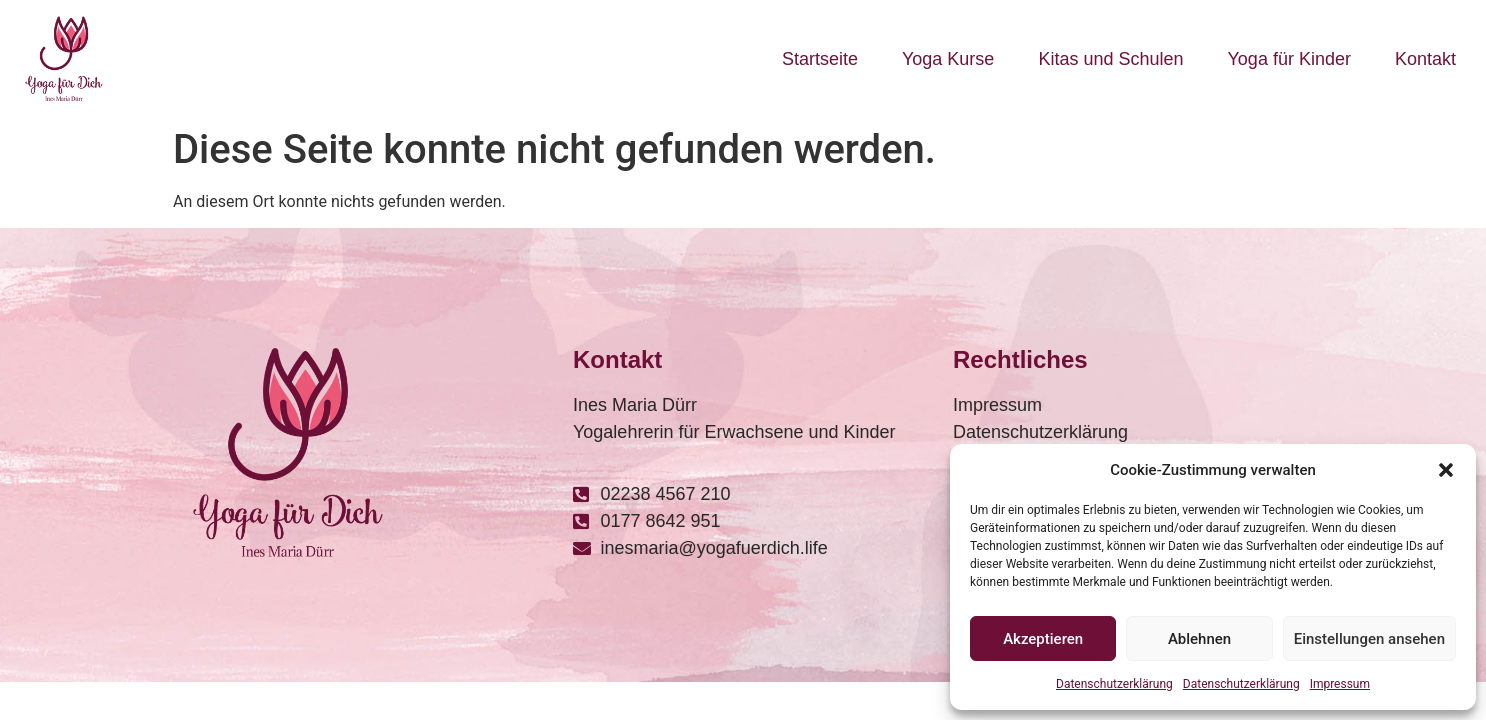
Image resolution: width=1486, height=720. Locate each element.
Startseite (820, 59)
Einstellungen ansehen (1369, 639)
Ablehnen (1199, 639)
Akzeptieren (1043, 639)
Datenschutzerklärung (1114, 684)
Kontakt (1425, 59)
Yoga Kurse (948, 59)
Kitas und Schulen (1110, 59)
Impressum (1340, 684)
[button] (1446, 470)
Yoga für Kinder (1289, 59)
